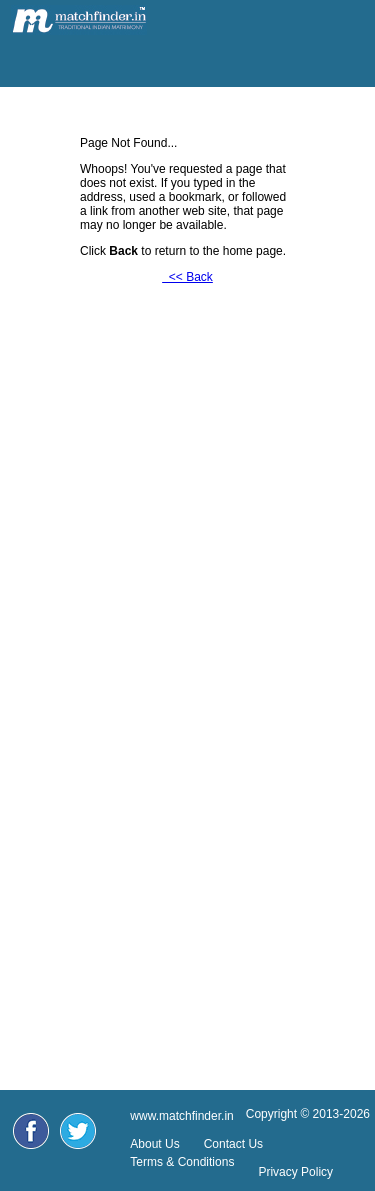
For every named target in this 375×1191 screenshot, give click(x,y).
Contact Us (233, 1144)
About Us (154, 1144)
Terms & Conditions (182, 1162)
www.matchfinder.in (181, 1116)
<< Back (187, 277)
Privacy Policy (295, 1172)
